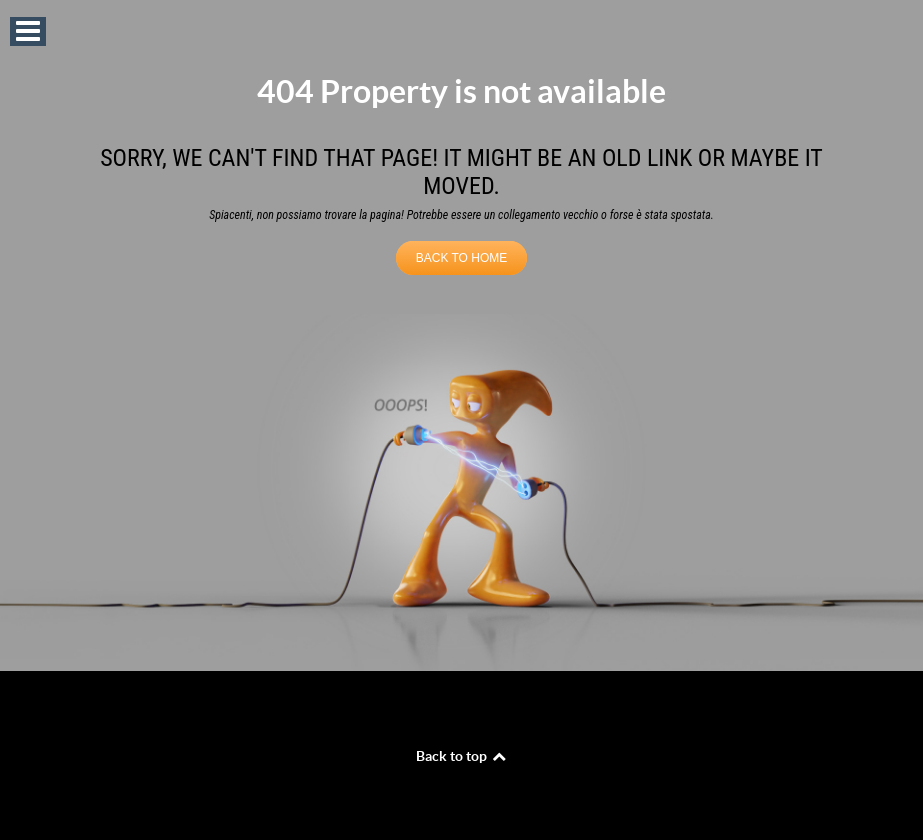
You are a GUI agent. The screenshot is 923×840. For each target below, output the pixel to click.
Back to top (462, 756)
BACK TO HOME (462, 258)
